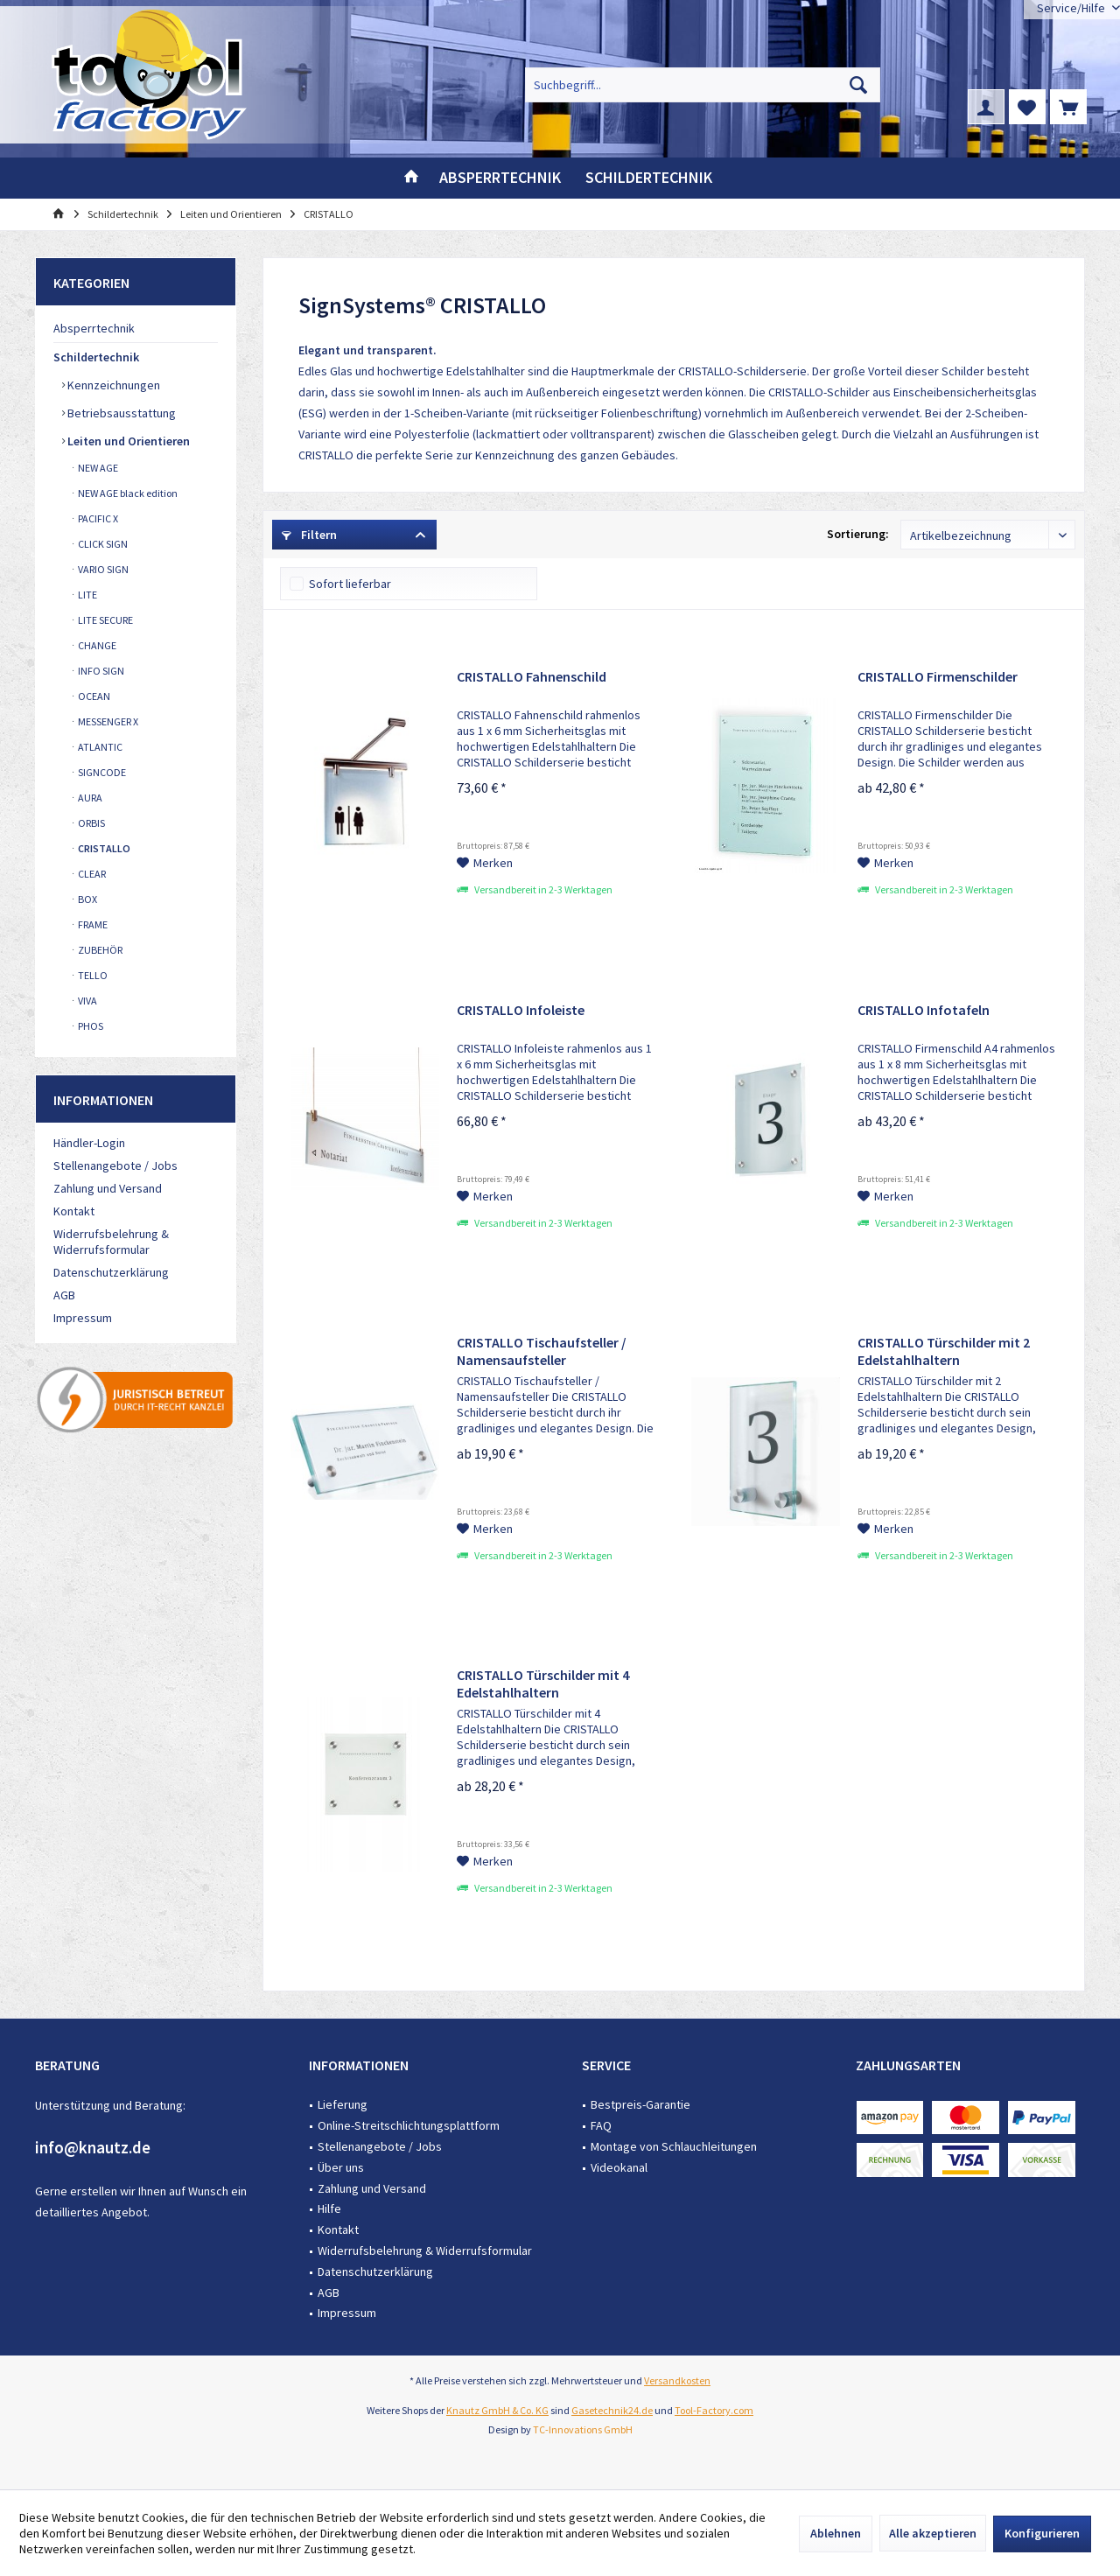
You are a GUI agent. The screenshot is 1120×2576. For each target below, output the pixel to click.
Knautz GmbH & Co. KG (497, 2410)
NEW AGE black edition (127, 493)
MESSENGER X (107, 721)
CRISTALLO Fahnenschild (531, 676)
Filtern (309, 534)
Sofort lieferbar (350, 584)
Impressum (82, 1318)
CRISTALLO (103, 848)
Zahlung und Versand (107, 1188)
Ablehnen (835, 2533)
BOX (86, 899)
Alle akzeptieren (932, 2533)
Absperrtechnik (94, 328)
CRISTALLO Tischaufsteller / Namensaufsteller (541, 1351)
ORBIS (90, 823)
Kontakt (73, 1211)
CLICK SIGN (102, 543)
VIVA (86, 1000)
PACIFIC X (97, 518)
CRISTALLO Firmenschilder (938, 676)
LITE (86, 594)
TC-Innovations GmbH (583, 2429)
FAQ (601, 2125)
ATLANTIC (99, 746)
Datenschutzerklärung (111, 1272)
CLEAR (91, 873)
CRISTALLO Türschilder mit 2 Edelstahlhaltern (944, 1351)
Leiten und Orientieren (127, 441)
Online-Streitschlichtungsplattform (409, 2125)
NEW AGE (97, 467)
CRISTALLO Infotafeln (924, 1009)
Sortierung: (858, 534)
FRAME (92, 924)
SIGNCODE (101, 772)
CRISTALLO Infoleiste (520, 1009)
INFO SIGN (100, 670)
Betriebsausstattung (120, 413)
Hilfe (329, 2208)
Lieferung (343, 2104)
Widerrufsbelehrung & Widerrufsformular (111, 1241)
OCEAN (93, 696)
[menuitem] (1068, 106)
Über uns (341, 2167)
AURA (89, 797)
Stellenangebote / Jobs (115, 1165)
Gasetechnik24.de (612, 2410)
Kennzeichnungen (112, 385)
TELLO (92, 975)
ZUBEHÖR (99, 949)
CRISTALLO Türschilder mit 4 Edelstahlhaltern (543, 1683)
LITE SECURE (104, 619)
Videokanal (619, 2167)
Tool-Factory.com (714, 2410)
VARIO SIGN (102, 569)
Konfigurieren (1042, 2533)
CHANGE (96, 645)
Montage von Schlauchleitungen (674, 2146)
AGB (64, 1295)
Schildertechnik (96, 357)
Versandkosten (677, 2380)
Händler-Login (89, 1143)
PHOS (89, 1025)
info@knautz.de (92, 2147)
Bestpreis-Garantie (640, 2104)
